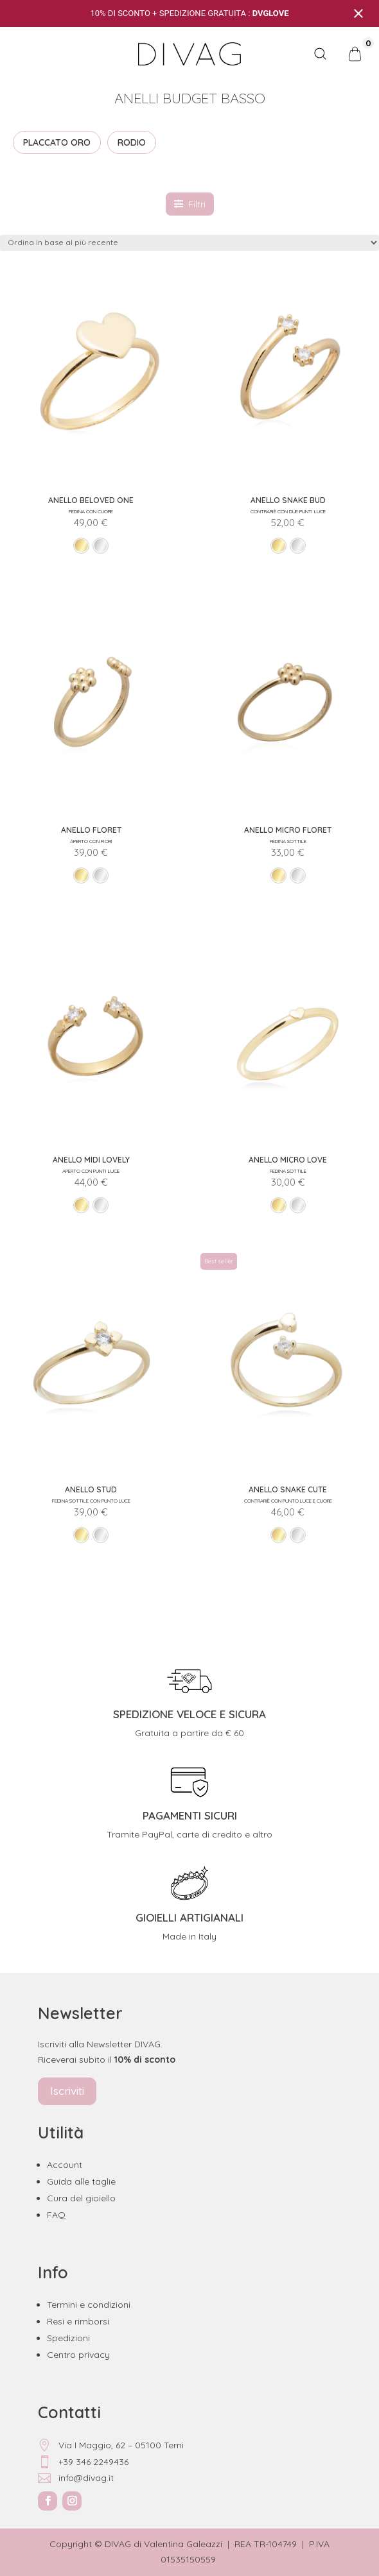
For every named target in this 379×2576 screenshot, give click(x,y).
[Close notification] (358, 13)
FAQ (56, 2215)
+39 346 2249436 (83, 2462)
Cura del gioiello (81, 2198)
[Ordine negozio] (189, 243)
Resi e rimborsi (78, 2321)
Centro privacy (78, 2354)
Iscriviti (67, 2090)
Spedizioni (68, 2338)
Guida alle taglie (81, 2181)
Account (64, 2165)
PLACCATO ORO (57, 142)
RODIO (132, 142)
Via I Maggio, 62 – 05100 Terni (111, 2445)
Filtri (190, 204)
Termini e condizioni (88, 2304)
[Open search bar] (320, 54)
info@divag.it (76, 2478)
